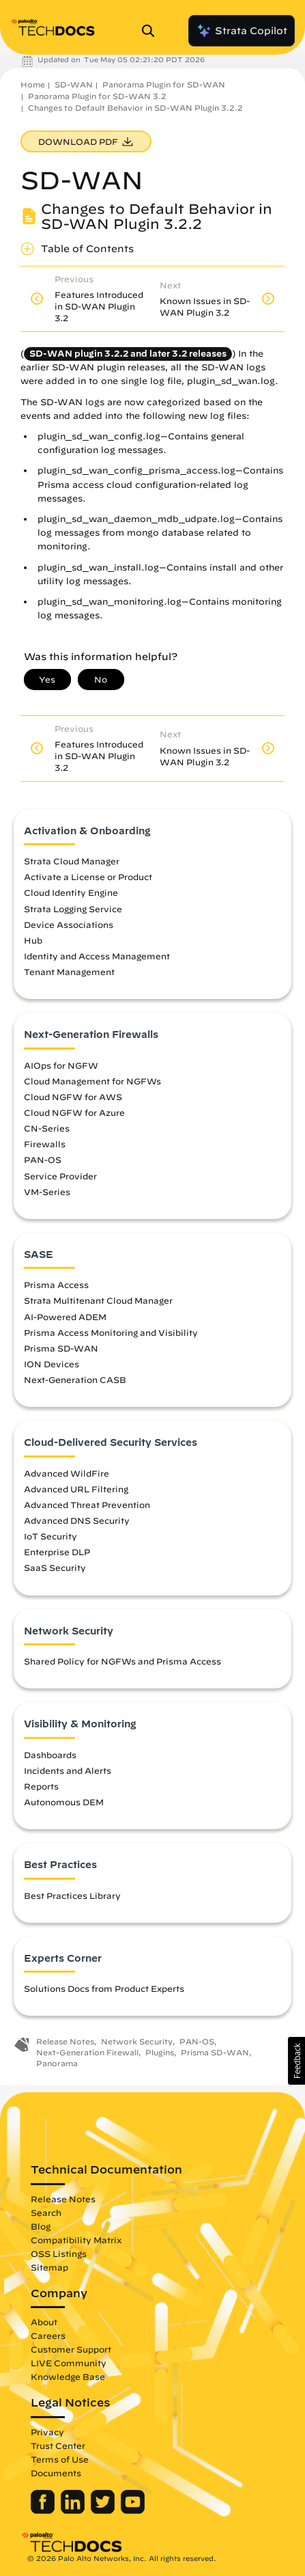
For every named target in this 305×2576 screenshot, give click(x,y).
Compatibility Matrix (76, 2240)
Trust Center (58, 2445)
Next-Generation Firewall (87, 2052)
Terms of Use (60, 2459)
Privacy (47, 2432)
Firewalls (45, 1144)
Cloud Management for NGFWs (92, 1081)
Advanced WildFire (66, 1473)
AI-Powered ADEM (65, 1316)
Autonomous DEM (64, 1802)
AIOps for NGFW (61, 1065)
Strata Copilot (241, 31)
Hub (33, 940)
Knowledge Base (68, 2376)
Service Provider (60, 1176)
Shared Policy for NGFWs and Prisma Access (122, 1661)
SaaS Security (55, 1567)
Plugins (159, 2052)
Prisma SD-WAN (61, 1348)
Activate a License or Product (88, 876)
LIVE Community (68, 2363)
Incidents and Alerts (67, 1770)
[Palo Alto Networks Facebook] (44, 2510)
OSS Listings (59, 2253)
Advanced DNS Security (77, 1520)
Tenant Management (69, 971)
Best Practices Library (72, 1895)
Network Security (137, 2041)
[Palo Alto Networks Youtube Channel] (133, 2510)
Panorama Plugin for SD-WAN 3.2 (97, 96)
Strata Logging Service (73, 909)
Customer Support (71, 2349)
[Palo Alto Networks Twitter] (104, 2510)
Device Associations (68, 924)
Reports (41, 1786)
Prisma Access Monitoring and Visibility (111, 1332)
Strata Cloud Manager (71, 861)
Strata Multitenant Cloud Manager (98, 1300)
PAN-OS (42, 1159)
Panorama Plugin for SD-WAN (163, 84)
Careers (48, 2335)
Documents (56, 2473)
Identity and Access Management (97, 956)
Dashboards (50, 1754)
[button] (296, 2061)
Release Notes (65, 2041)
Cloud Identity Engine (71, 892)
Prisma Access (56, 1284)
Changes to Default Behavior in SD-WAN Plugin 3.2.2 (135, 107)
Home (32, 84)
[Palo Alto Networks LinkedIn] (74, 2510)
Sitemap (49, 2267)
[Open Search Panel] (152, 31)
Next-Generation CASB (75, 1379)
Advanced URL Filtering (76, 1489)
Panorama (57, 2063)
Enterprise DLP (57, 1552)
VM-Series (47, 1191)
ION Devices (51, 1364)
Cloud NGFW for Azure (74, 1112)
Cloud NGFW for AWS (73, 1096)
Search (46, 2212)
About (44, 2322)
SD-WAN (74, 84)
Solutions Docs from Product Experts (104, 1988)
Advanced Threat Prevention (87, 1504)
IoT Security (50, 1536)
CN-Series (47, 1128)
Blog (40, 2226)
